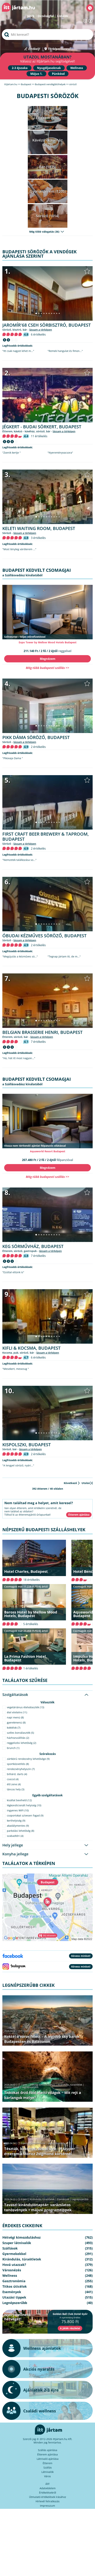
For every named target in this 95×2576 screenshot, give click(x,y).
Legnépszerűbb (57, 2031)
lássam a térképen (40, 329)
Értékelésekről (47, 2492)
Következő (70, 1483)
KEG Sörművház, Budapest (33, 1246)
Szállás (47, 2467)
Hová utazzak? (14, 2264)
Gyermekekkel (14, 2253)
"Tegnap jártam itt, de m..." (64, 956)
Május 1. (36, 74)
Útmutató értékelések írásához (47, 2497)
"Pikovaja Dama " (12, 758)
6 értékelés (38, 334)
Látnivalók (47, 2472)
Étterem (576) (47, 117)
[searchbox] (47, 34)
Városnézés (11, 2270)
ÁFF (47, 2484)
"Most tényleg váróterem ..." (19, 549)
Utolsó (86, 1483)
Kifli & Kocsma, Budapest (31, 1348)
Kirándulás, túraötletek (70, 2084)
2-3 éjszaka (20, 68)
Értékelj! (34, 48)
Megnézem (47, 659)
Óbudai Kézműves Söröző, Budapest (44, 936)
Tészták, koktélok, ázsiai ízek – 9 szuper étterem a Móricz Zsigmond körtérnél (39, 2151)
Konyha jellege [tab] (15, 1854)
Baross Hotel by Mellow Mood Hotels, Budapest (30, 1614)
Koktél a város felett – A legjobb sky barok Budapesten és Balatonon (41, 2039)
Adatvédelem (48, 2488)
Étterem (47, 2463)
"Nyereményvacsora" (60, 452)
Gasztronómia (39, 2031)
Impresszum (47, 2505)
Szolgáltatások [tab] (15, 1694)
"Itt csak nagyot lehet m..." (18, 351)
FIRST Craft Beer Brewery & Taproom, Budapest (45, 836)
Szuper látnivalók (16, 2242)
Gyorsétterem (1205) (48, 191)
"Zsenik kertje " (11, 452)
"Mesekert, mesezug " (15, 1369)
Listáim (62, 16)
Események (63, 2199)
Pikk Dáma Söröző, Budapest (36, 737)
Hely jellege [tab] (12, 1845)
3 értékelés (38, 538)
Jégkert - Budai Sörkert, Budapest (41, 427)
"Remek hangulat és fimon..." (65, 351)
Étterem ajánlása (47, 2454)
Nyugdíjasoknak (49, 68)
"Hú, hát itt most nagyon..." (18, 1058)
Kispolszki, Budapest (26, 1445)
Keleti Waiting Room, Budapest (38, 528)
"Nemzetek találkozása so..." (19, 860)
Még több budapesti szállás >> (47, 668)
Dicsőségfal (46, 16)
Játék (31, 16)
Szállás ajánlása (47, 2450)
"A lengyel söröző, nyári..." (18, 1465)
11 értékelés (39, 436)
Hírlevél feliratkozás (48, 2501)
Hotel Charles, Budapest (26, 1571)
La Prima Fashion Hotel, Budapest (25, 1658)
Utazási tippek (11, 2087)
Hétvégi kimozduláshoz (42, 2084)
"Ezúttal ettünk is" (13, 1272)
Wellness (76, 68)
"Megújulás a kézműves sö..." (20, 956)
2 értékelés (38, 747)
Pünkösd (58, 74)
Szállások (10, 2248)
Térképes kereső (59, 48)
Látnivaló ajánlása (47, 2459)
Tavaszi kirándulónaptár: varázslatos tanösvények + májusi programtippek (38, 2207)
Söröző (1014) (47, 215)
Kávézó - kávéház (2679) (47, 142)
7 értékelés (38, 1042)
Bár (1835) (47, 166)
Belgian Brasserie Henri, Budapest (42, 1032)
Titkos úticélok (14, 2286)
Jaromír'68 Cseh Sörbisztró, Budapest (46, 325)
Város (47, 2476)
